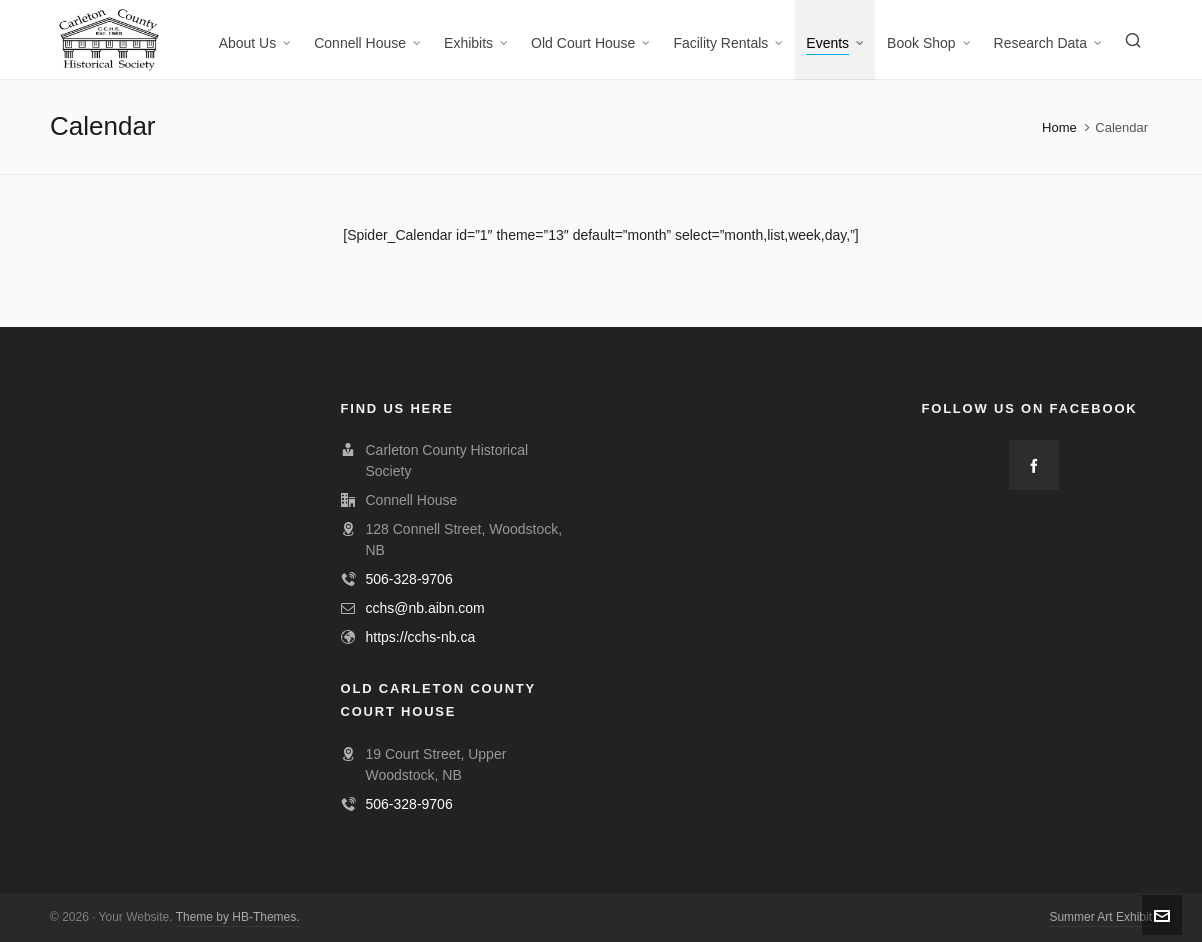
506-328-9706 (409, 579)
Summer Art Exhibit (1100, 917)
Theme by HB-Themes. (238, 917)
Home (1059, 127)
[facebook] (1034, 465)
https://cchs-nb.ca (421, 637)
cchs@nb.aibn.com (425, 608)
